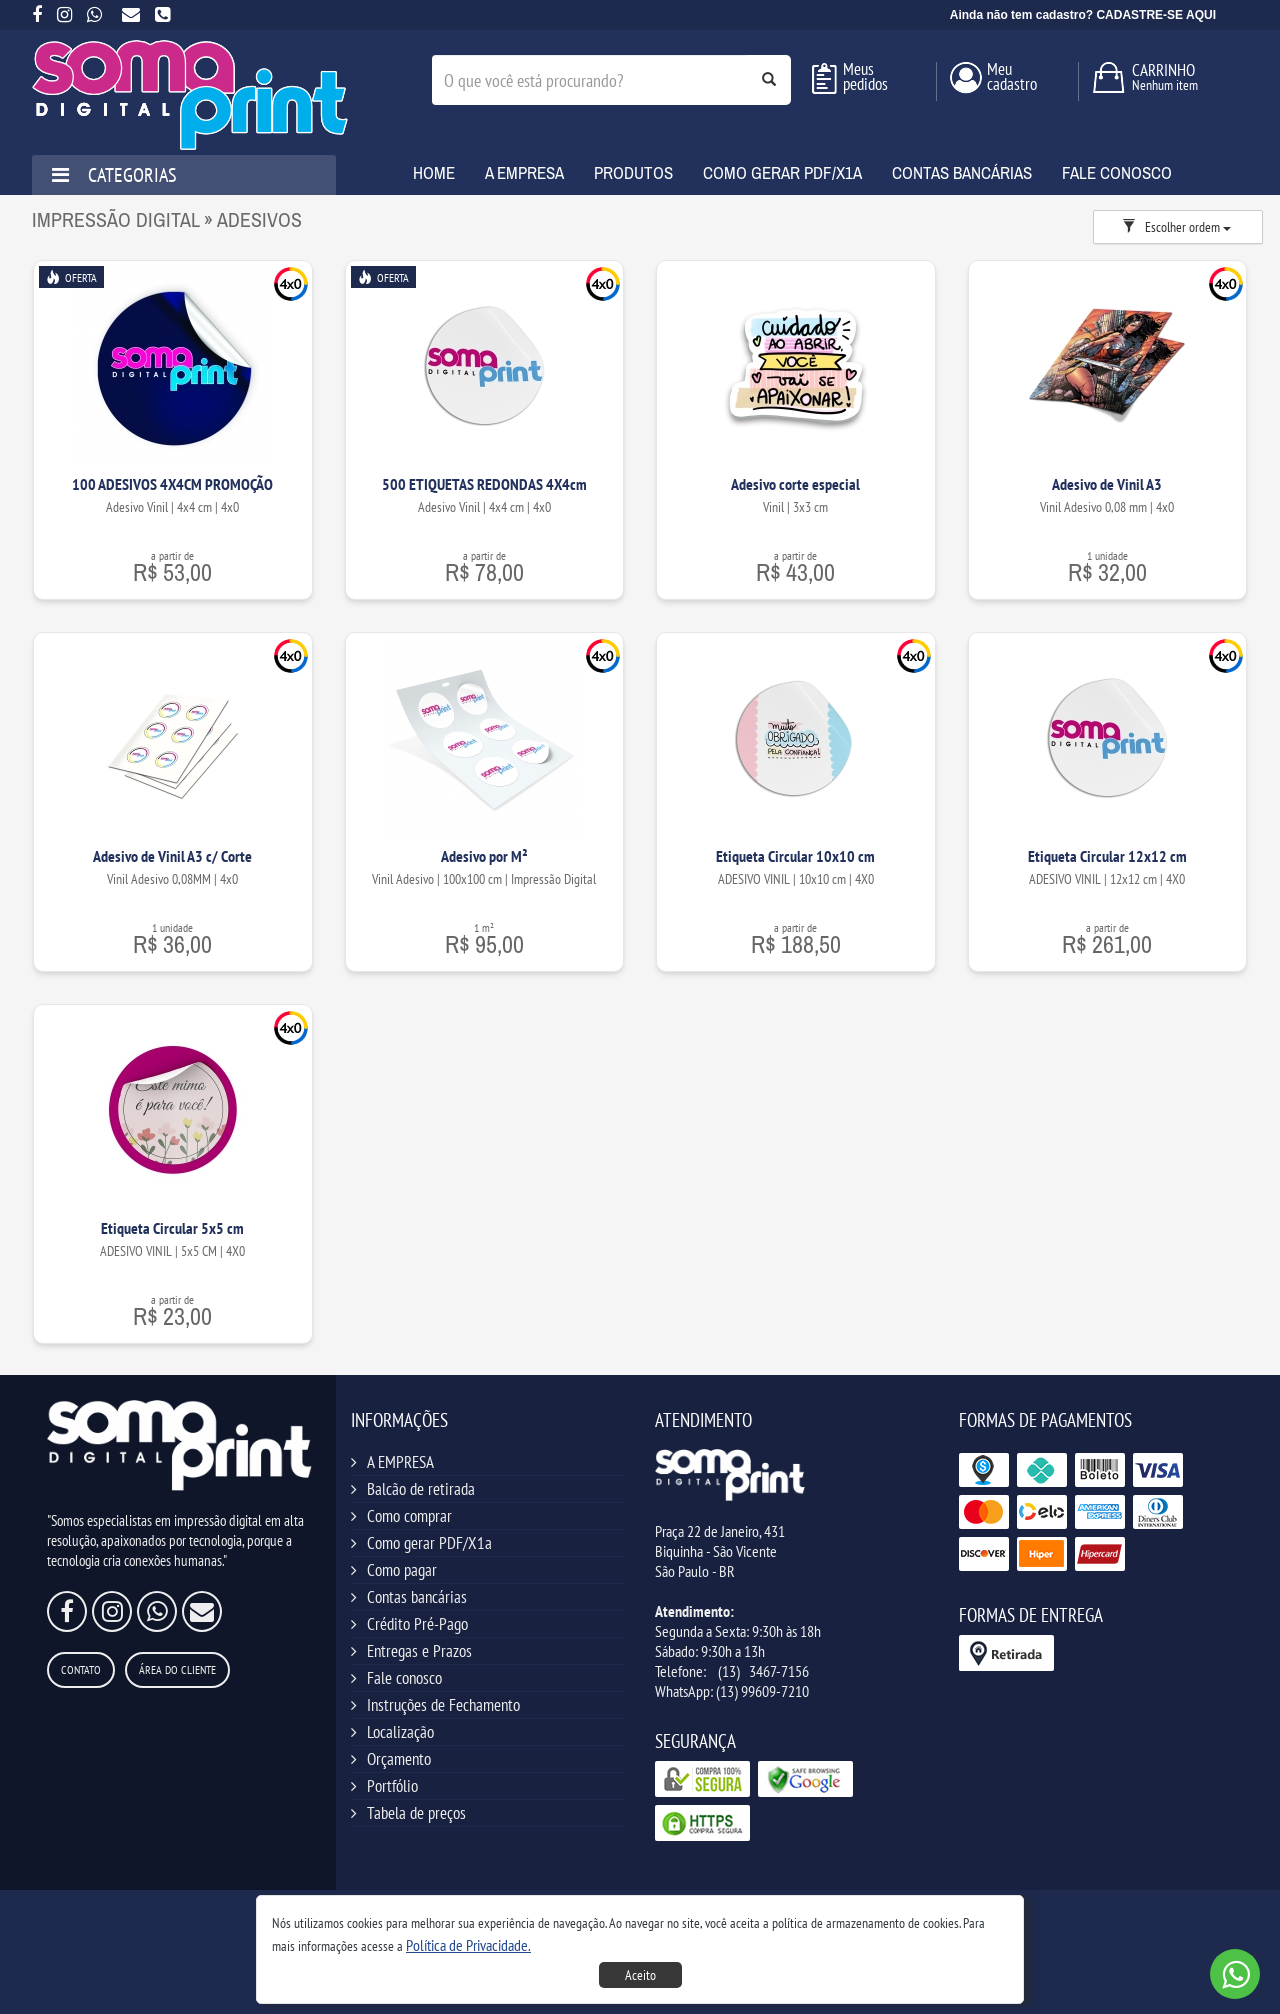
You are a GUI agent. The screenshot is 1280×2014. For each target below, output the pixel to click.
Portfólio (392, 1786)
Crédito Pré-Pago (417, 1624)
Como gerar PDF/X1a (429, 1543)
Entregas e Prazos (419, 1651)
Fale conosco (404, 1678)
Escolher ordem (1176, 227)
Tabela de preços (416, 1813)
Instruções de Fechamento (443, 1705)
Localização (400, 1732)
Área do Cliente (177, 1669)
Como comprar (409, 1516)
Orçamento (399, 1759)
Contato (81, 1669)
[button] (468, 1945)
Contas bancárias (417, 1597)
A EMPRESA (400, 1462)
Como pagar (402, 1570)
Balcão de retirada (421, 1489)
